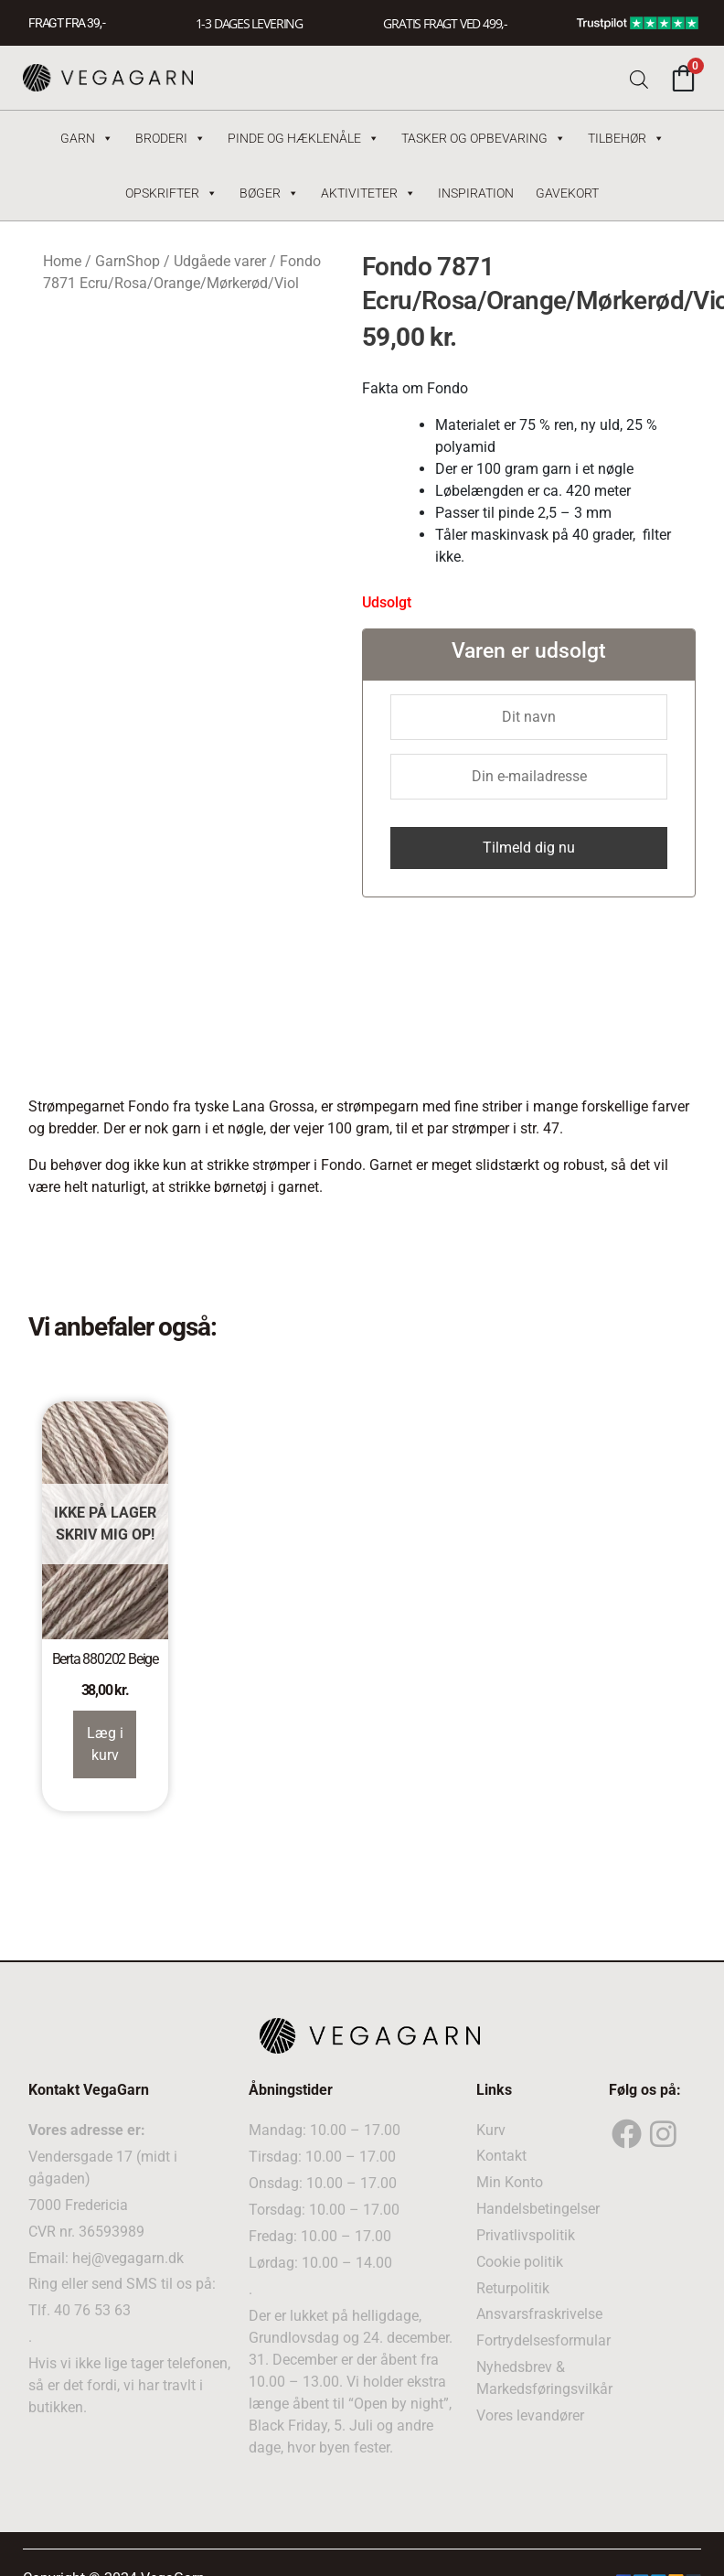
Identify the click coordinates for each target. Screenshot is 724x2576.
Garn (86, 138)
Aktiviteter (368, 193)
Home (62, 261)
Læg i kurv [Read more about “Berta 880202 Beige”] (105, 1744)
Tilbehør (626, 138)
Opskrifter (171, 193)
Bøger (269, 193)
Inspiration (476, 193)
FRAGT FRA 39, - (66, 23)
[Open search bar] (639, 78)
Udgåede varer (220, 261)
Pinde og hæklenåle (303, 138)
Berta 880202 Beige (105, 1659)
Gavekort (567, 193)
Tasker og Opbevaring (483, 138)
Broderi (170, 138)
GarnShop (127, 261)
